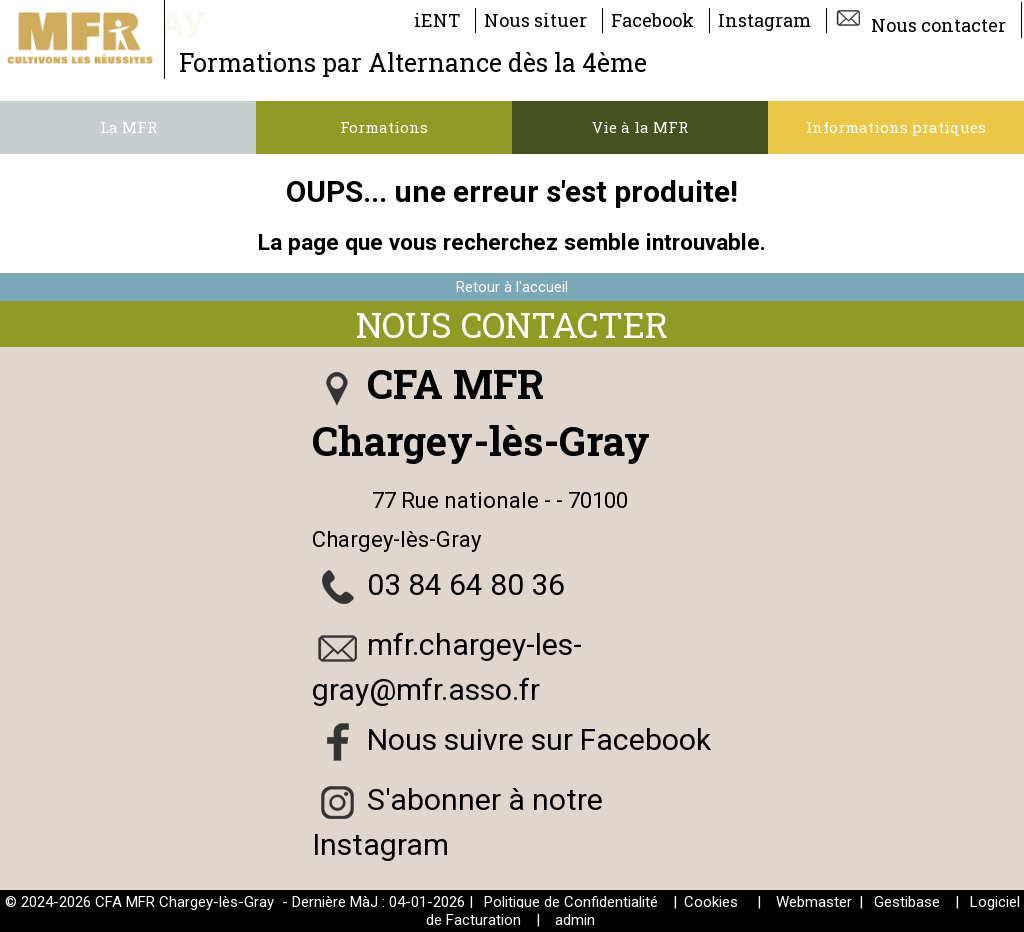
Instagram (764, 20)
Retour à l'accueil (512, 287)
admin (575, 920)
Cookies (711, 902)
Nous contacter (920, 19)
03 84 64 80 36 (466, 584)
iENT (437, 20)
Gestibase (907, 902)
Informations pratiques (896, 127)
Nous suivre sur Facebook (539, 739)
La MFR (128, 127)
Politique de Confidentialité (571, 902)
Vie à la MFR (640, 127)
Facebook (652, 20)
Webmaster (814, 902)
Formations (384, 127)
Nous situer (535, 20)
